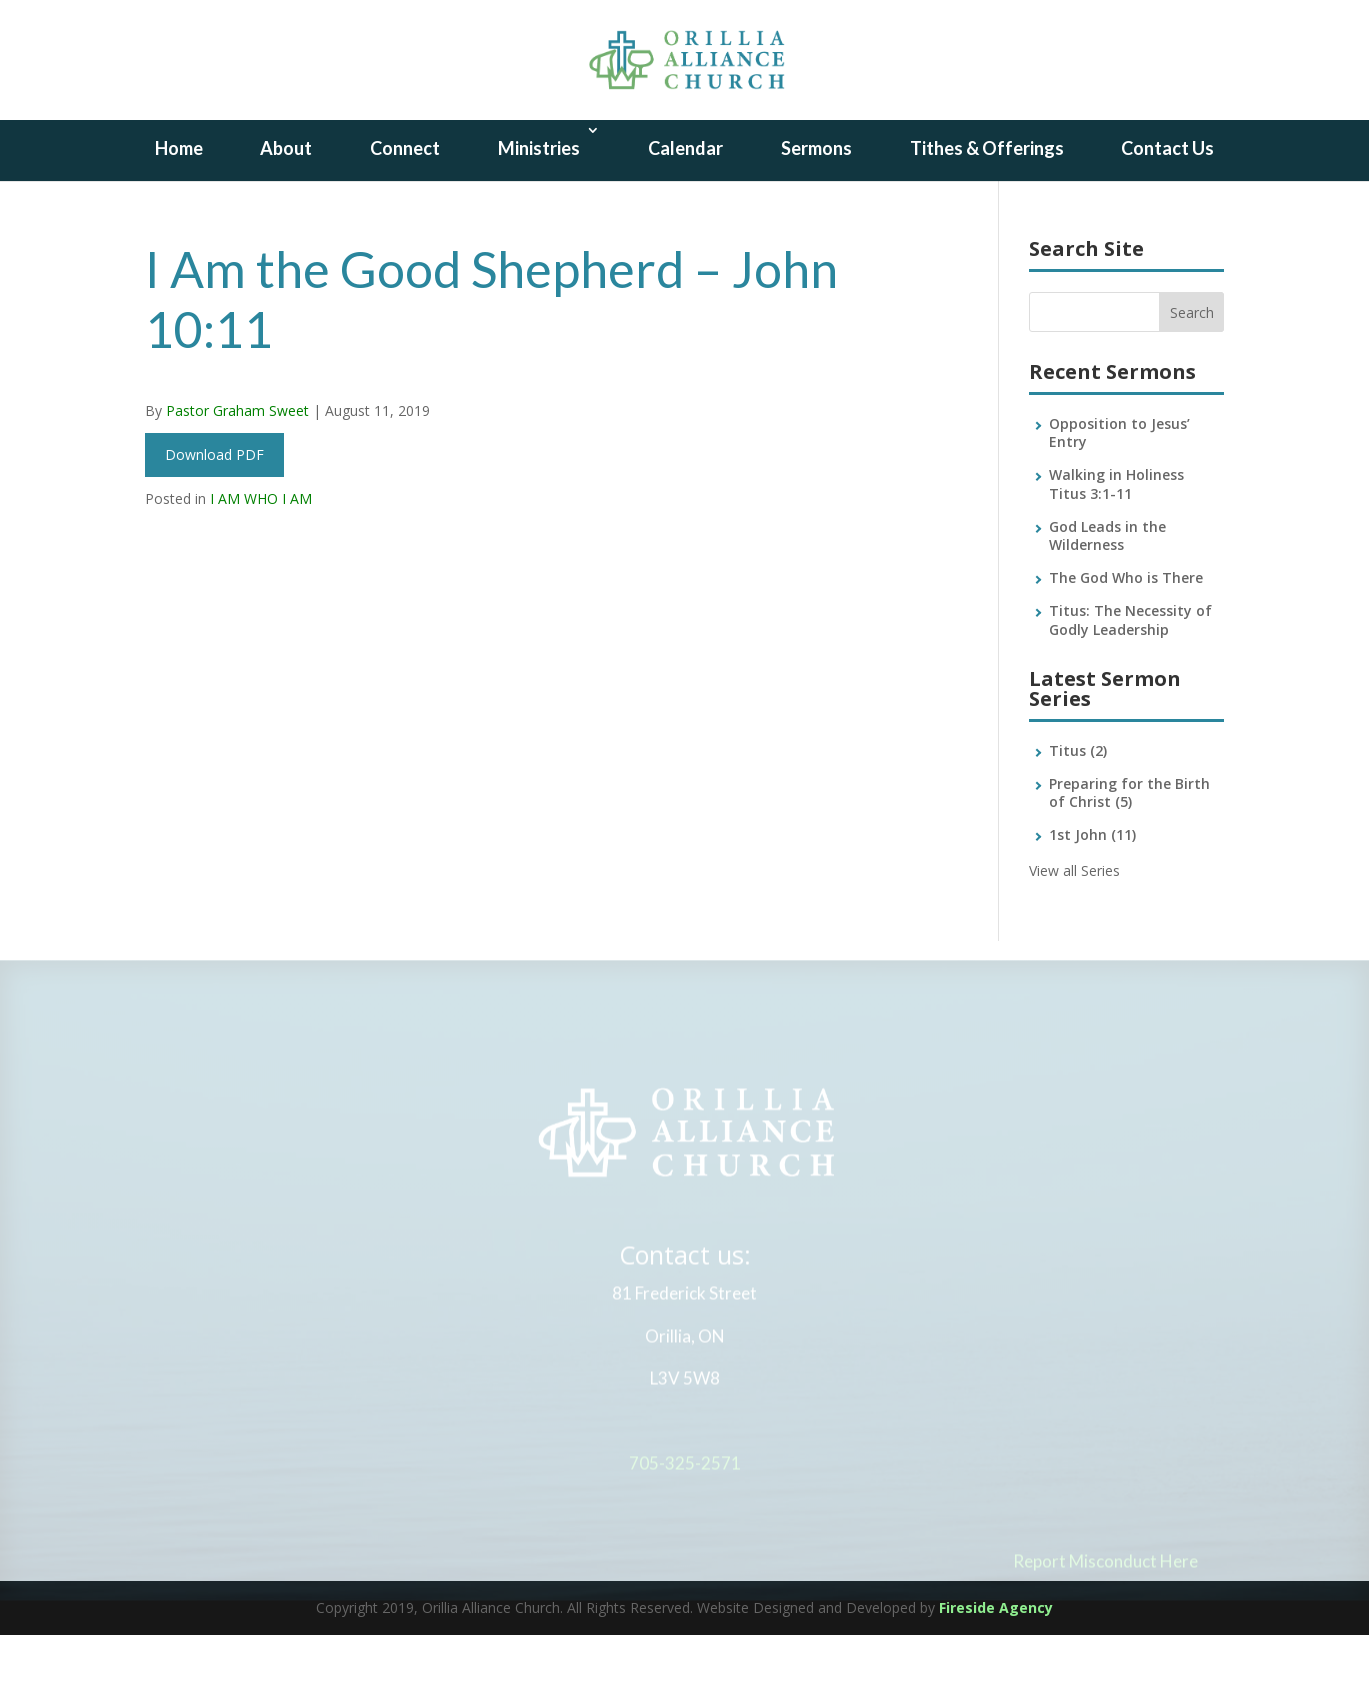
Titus (1078, 810)
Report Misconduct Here (1105, 1625)
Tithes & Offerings (987, 208)
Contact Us (1167, 208)
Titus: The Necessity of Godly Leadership (1130, 679)
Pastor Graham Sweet (237, 470)
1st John (1092, 894)
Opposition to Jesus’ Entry (1119, 492)
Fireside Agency (996, 1667)
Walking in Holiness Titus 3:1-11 (1116, 543)
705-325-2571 (685, 1528)
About (286, 208)
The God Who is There (1126, 637)
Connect (405, 208)
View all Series (1074, 930)
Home (179, 208)
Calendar (685, 208)
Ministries (539, 208)
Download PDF (214, 514)
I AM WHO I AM (261, 558)
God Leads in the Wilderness (1107, 595)
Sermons (816, 208)
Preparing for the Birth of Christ (1129, 852)
